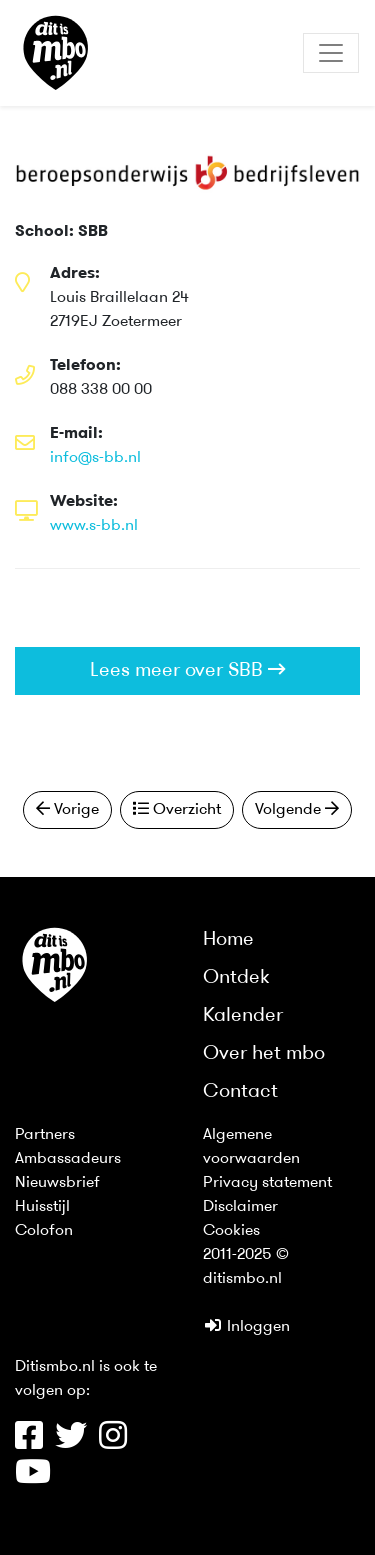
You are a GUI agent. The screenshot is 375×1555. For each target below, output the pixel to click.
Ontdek (236, 978)
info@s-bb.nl (95, 458)
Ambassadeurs (68, 1159)
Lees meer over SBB (188, 670)
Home (228, 940)
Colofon (44, 1231)
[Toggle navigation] (331, 53)
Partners (45, 1135)
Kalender (243, 1016)
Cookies (231, 1231)
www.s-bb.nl (94, 526)
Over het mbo (264, 1054)
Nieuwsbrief (57, 1183)
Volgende (297, 809)
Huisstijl (42, 1207)
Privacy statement (267, 1183)
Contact (240, 1092)
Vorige (67, 809)
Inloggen (246, 1327)
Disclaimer (240, 1207)
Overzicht (177, 809)
